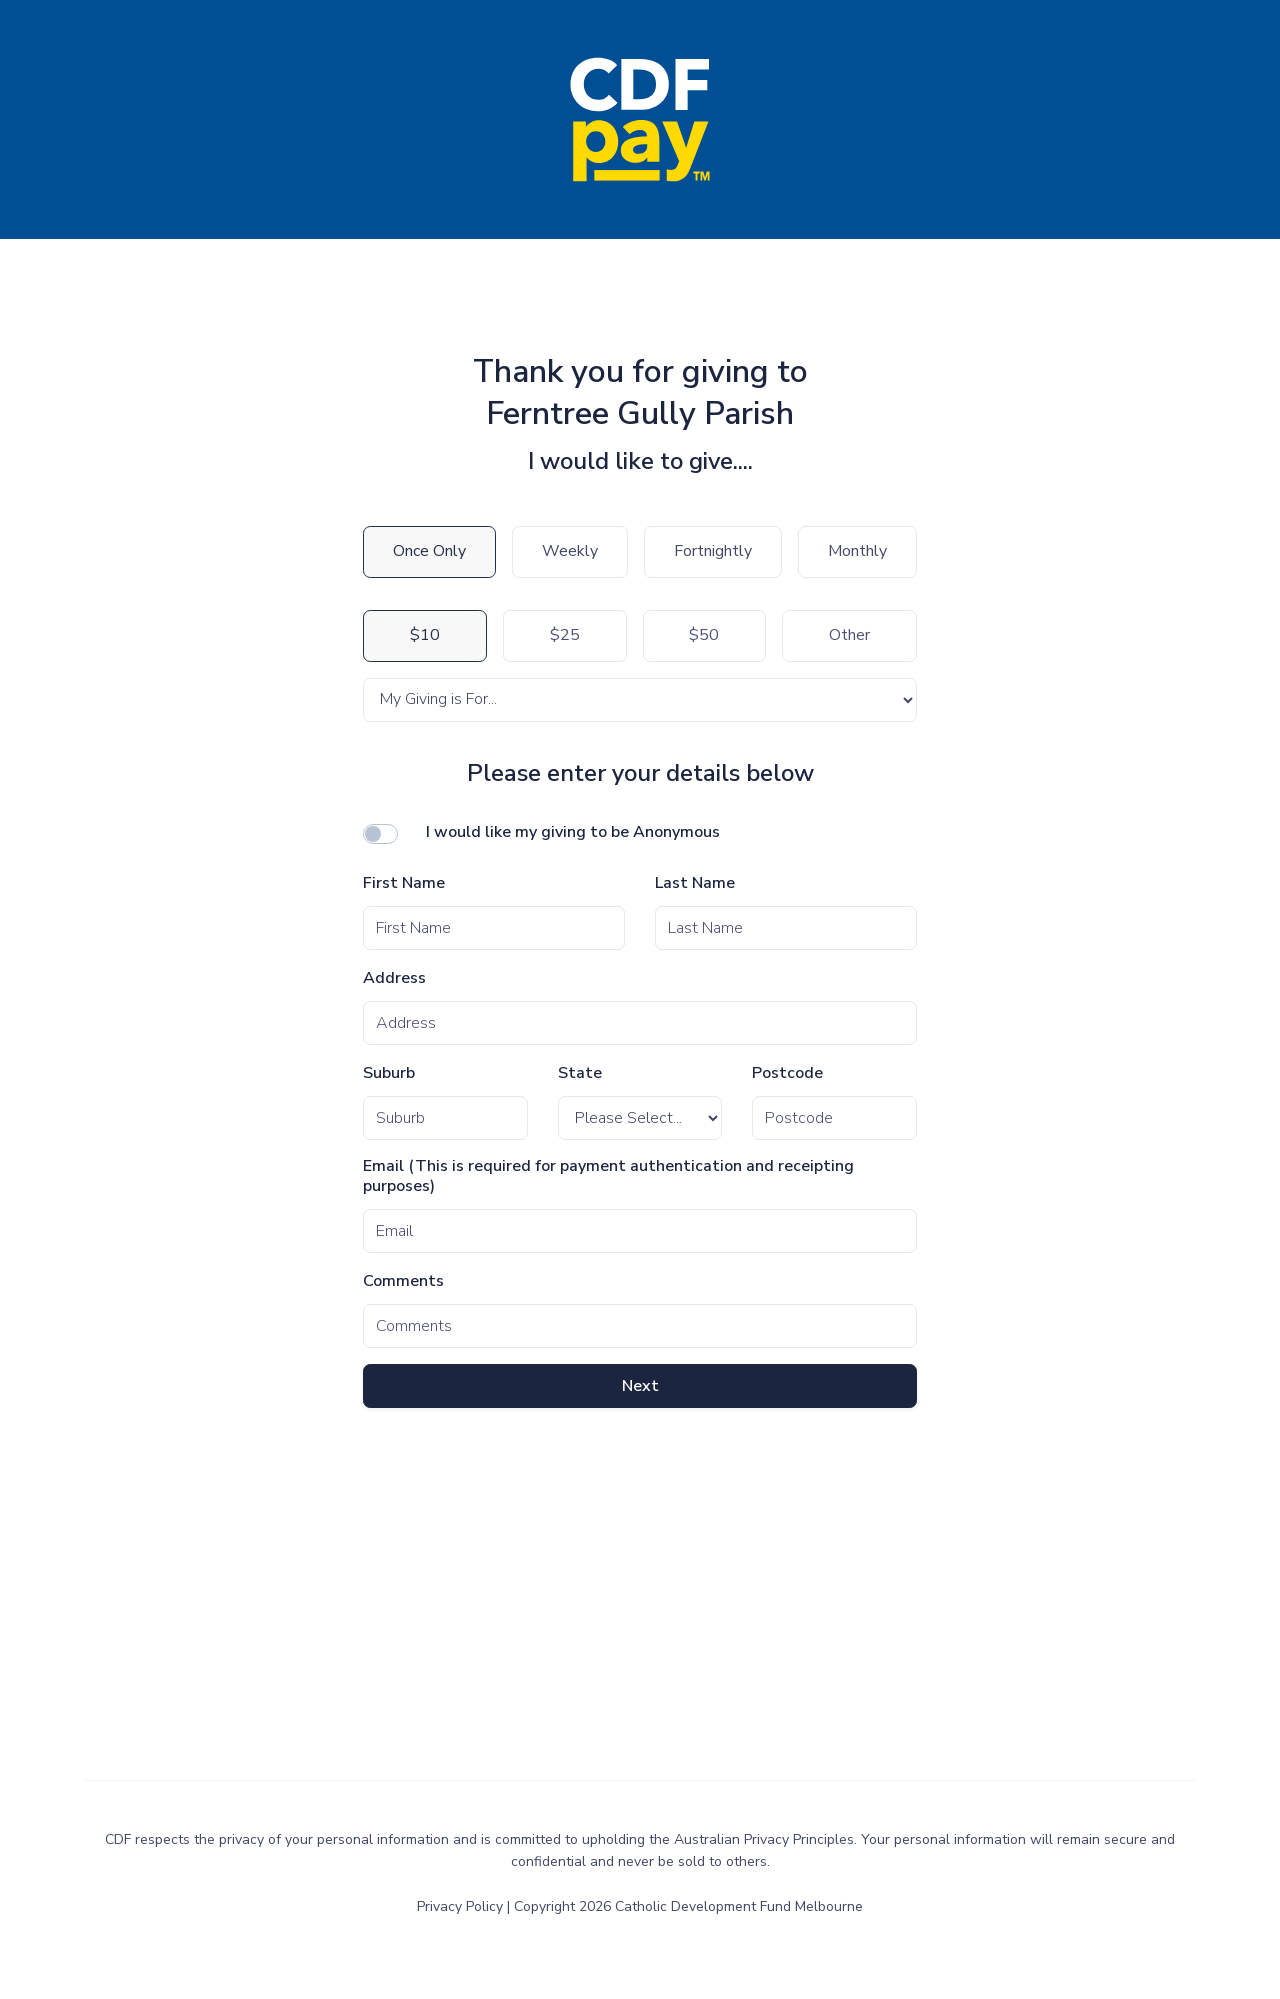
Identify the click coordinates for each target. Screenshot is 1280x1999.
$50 (704, 635)
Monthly (857, 551)
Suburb (389, 1073)
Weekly (570, 551)
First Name (404, 883)
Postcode (787, 1073)
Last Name (695, 883)
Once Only (429, 551)
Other (849, 635)
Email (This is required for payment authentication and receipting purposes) (608, 1177)
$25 (565, 635)
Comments (403, 1281)
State (580, 1073)
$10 (425, 635)
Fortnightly (713, 551)
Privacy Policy (462, 1906)
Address (394, 978)
